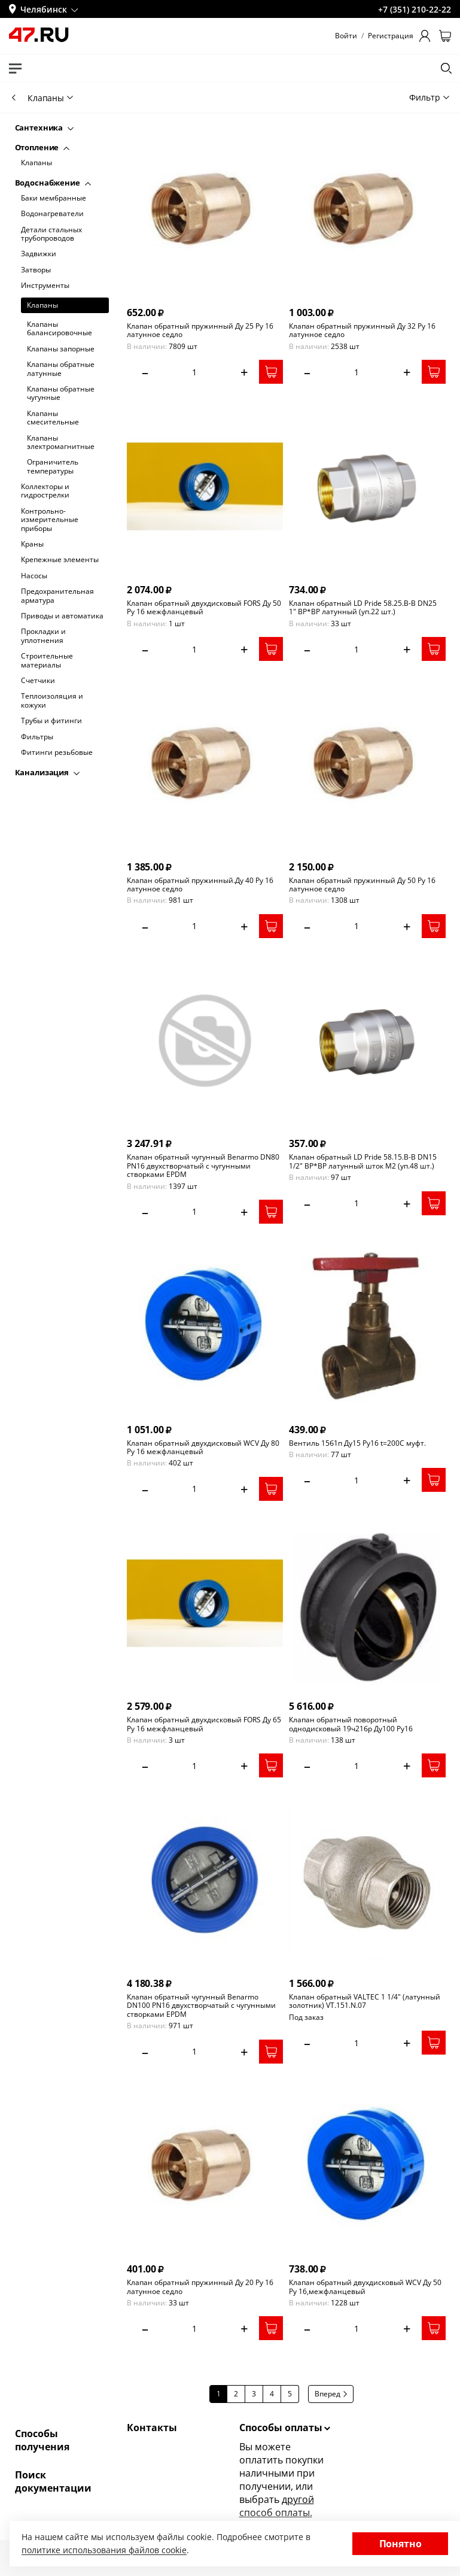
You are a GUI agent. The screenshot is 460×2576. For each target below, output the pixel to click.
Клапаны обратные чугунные (61, 393)
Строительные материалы (47, 660)
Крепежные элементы (60, 560)
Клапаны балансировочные (59, 329)
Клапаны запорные (61, 349)
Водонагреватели (52, 214)
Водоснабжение (53, 182)
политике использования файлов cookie (104, 2550)
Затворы (36, 270)
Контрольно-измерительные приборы (49, 520)
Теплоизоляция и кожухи (52, 700)
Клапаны (36, 163)
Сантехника (44, 127)
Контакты (152, 2427)
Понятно (400, 2543)
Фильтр (429, 97)
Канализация (47, 772)
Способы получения (42, 2440)
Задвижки (38, 254)
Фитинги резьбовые (57, 752)
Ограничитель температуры (52, 466)
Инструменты (45, 285)
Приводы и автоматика (62, 616)
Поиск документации (53, 2481)
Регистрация (390, 36)
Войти (346, 36)
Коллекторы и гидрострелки (45, 491)
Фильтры (37, 737)
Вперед (331, 2394)
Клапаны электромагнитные (61, 442)
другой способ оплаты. (276, 2506)
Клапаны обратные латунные (61, 369)
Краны (32, 544)
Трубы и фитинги (51, 721)
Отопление (42, 147)
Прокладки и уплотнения (43, 636)
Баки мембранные (53, 198)
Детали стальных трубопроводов (51, 234)
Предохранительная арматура (57, 596)
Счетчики (38, 680)
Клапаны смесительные (53, 418)
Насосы (34, 576)
